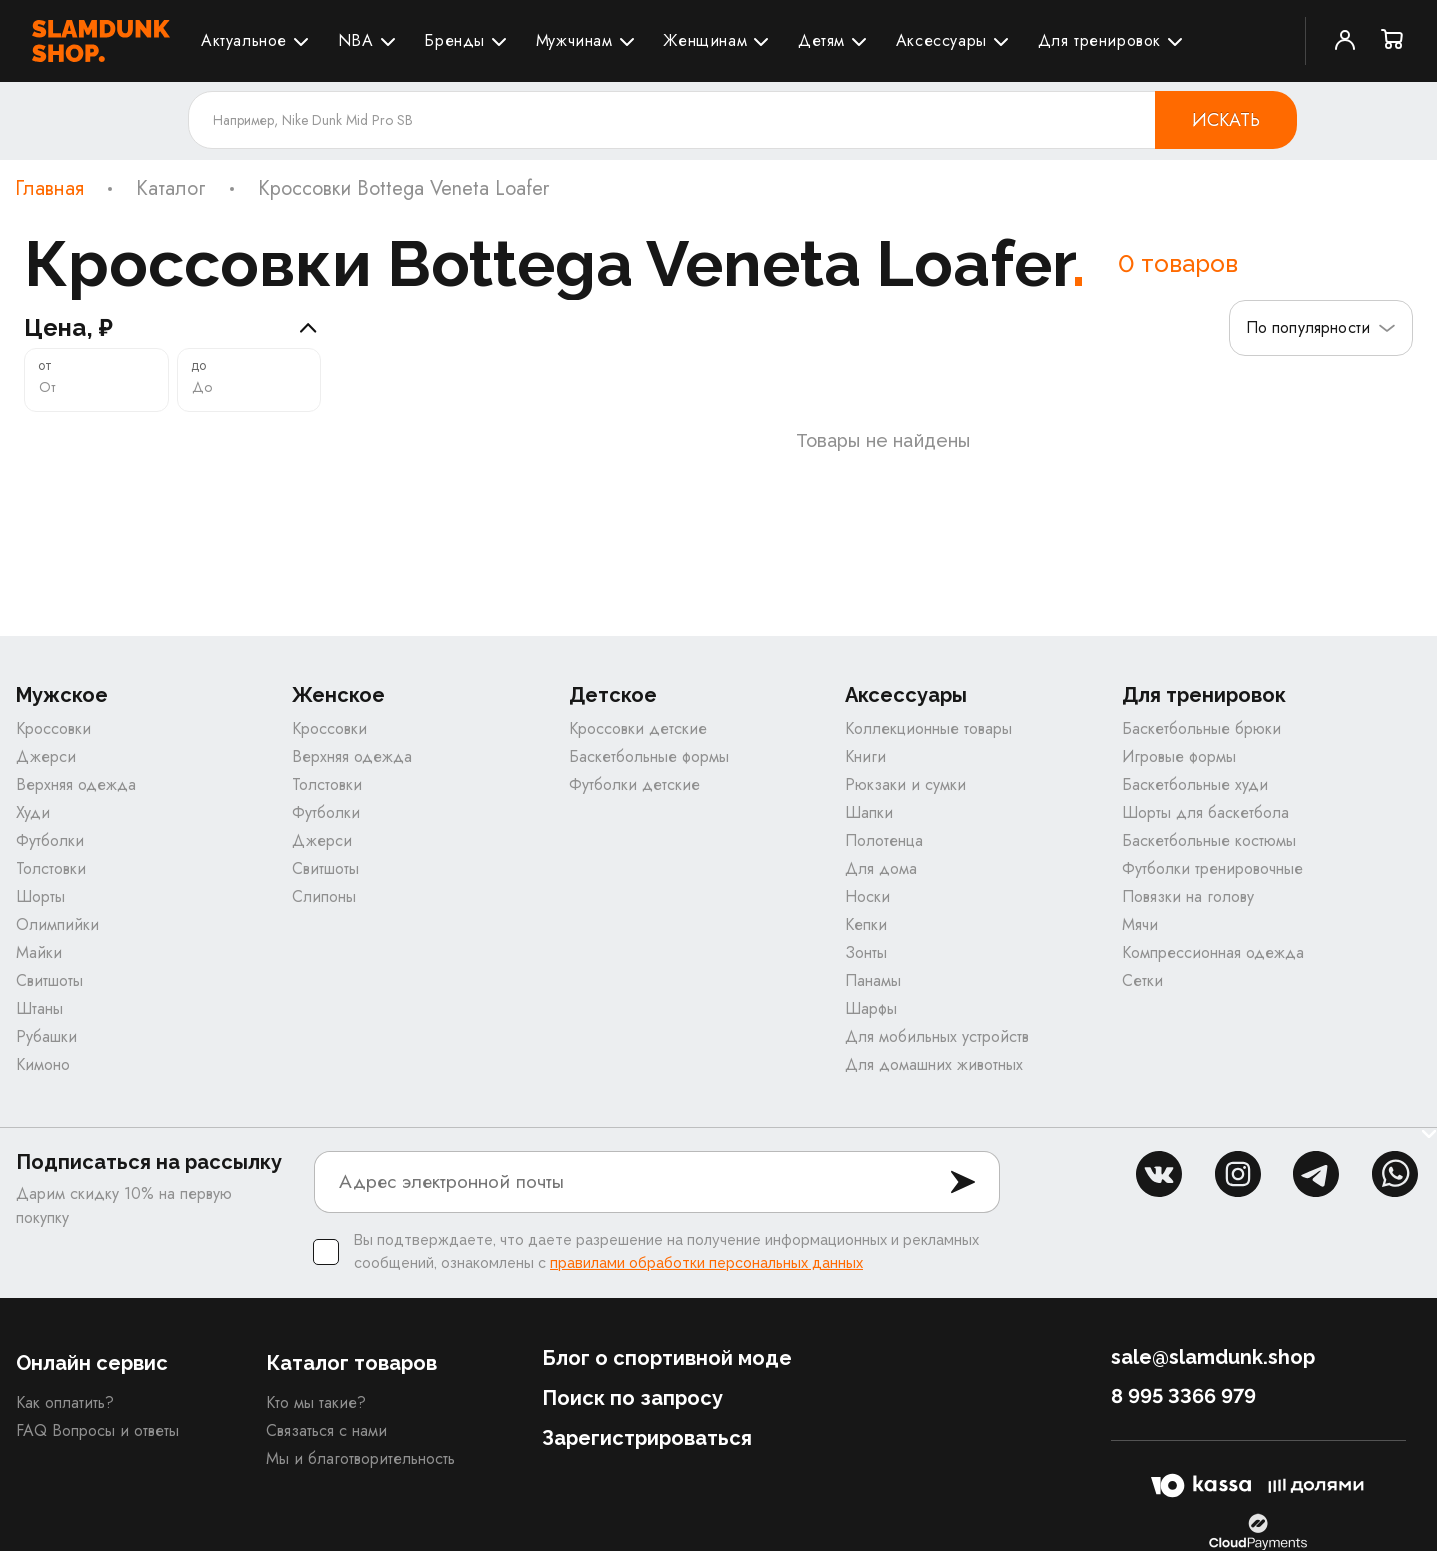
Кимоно (43, 1078)
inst (1238, 1188)
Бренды (454, 40)
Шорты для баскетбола (1205, 826)
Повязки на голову (1188, 910)
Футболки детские (634, 798)
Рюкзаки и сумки (905, 798)
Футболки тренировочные (1212, 882)
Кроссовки (53, 742)
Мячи (1140, 938)
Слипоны (324, 910)
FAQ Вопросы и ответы (97, 1444)
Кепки (866, 938)
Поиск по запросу (632, 1412)
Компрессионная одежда (1213, 966)
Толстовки (51, 882)
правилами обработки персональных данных (706, 1277)
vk (1159, 1188)
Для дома (881, 882)
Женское (338, 709)
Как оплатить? (65, 1416)
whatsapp (1395, 1188)
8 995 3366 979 (1183, 1410)
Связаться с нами (326, 1444)
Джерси (46, 770)
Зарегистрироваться (647, 1452)
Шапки (869, 826)
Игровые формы (1179, 770)
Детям (821, 40)
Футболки (50, 854)
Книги (865, 770)
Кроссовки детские (638, 742)
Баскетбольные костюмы (1209, 854)
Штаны (39, 1022)
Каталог (171, 189)
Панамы (873, 994)
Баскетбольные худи (1195, 798)
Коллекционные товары (928, 742)
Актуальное (244, 40)
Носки (867, 910)
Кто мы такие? (316, 1416)
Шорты (40, 910)
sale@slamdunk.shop (1213, 1371)
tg (1316, 1188)
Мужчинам (574, 40)
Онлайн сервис (92, 1377)
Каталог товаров (351, 1377)
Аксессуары (941, 40)
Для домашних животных (934, 1078)
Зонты (866, 966)
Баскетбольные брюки (1201, 742)
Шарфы (871, 1022)
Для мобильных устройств (937, 1050)
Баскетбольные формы (649, 770)
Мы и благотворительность (360, 1472)
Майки (39, 966)
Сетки (1142, 994)
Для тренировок (1099, 40)
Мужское (62, 709)
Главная (49, 189)
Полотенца (884, 854)
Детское (613, 709)
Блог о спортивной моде (667, 1372)
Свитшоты (49, 994)
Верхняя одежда (76, 798)
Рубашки (46, 1050)
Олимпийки (57, 938)
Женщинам (705, 40)
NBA (356, 40)
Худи (33, 826)
